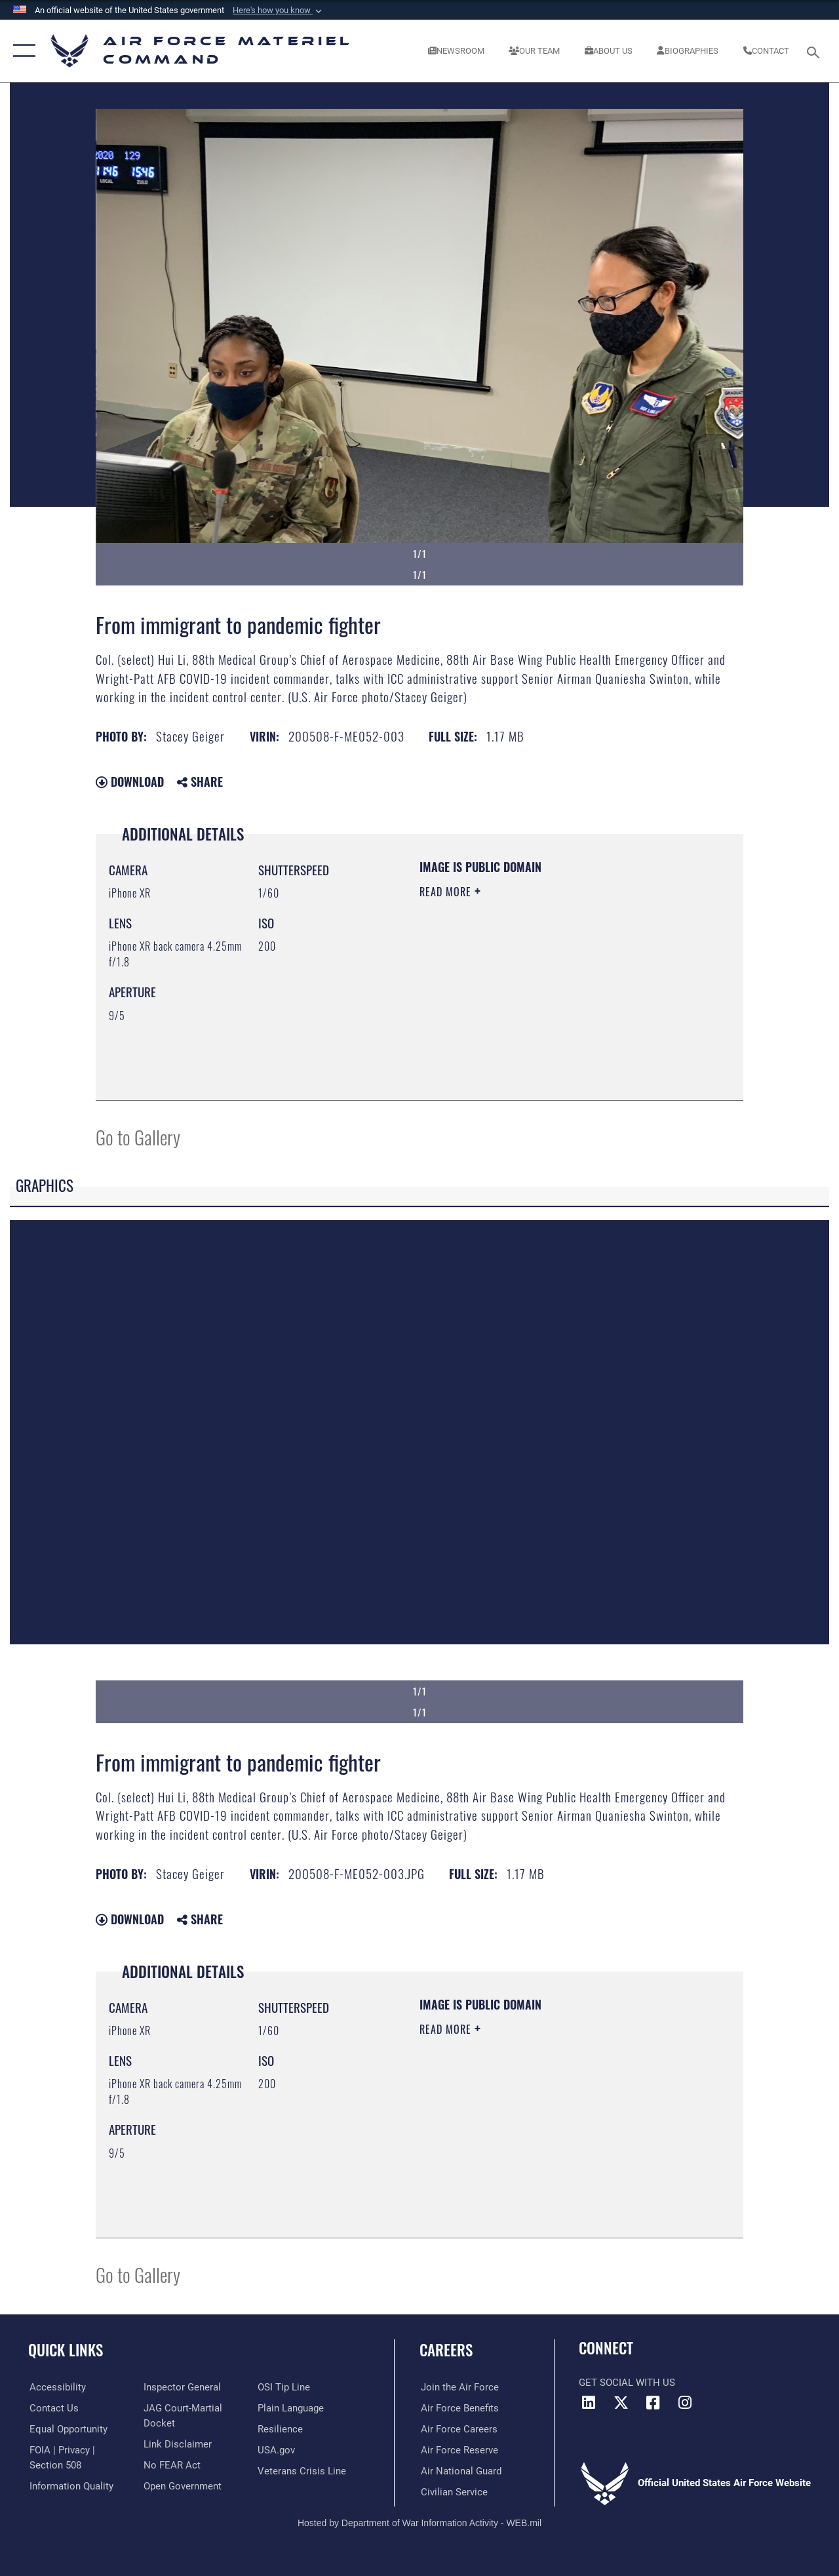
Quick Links (65, 2350)
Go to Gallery (138, 1136)
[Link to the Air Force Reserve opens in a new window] (458, 2450)
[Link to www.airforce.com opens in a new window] (459, 2387)
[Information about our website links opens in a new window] (177, 2443)
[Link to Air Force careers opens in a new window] (458, 2429)
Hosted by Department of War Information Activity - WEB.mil (419, 2521)
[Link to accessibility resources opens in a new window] (56, 2387)
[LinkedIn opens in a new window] (588, 2403)
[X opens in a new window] (621, 2403)
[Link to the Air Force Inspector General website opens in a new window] (181, 2387)
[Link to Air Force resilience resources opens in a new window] (280, 2429)
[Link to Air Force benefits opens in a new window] (459, 2408)
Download (130, 781)
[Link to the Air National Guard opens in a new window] (460, 2471)
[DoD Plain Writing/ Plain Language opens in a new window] (291, 2408)
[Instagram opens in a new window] (685, 2403)
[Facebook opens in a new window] (653, 2403)
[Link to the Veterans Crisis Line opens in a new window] (302, 2471)
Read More (447, 892)
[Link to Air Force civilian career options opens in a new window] (453, 2492)
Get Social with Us (627, 2382)
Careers (446, 2350)
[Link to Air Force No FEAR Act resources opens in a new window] (171, 2464)
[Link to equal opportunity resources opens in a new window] (67, 2429)
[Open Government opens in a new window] (182, 2485)
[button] (278, 10)
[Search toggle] (815, 51)
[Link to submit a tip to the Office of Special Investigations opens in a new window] (284, 2387)
